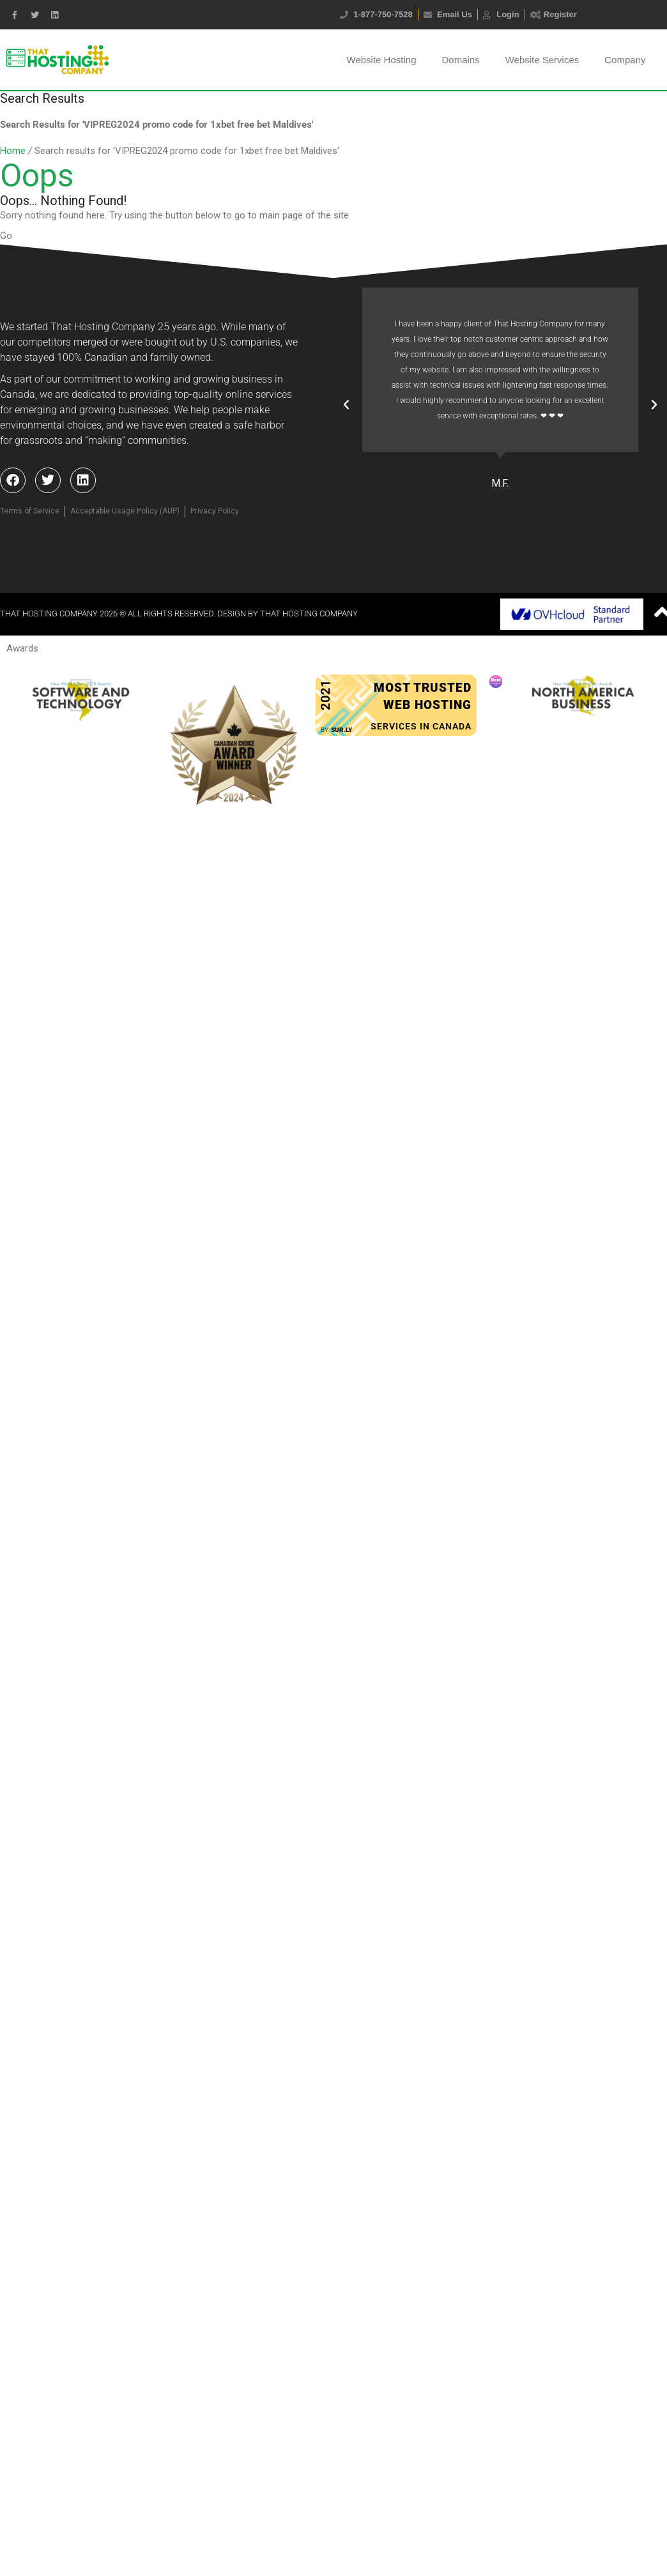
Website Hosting (382, 59)
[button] (346, 405)
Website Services (542, 59)
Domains (460, 59)
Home (13, 150)
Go (6, 235)
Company (624, 59)
